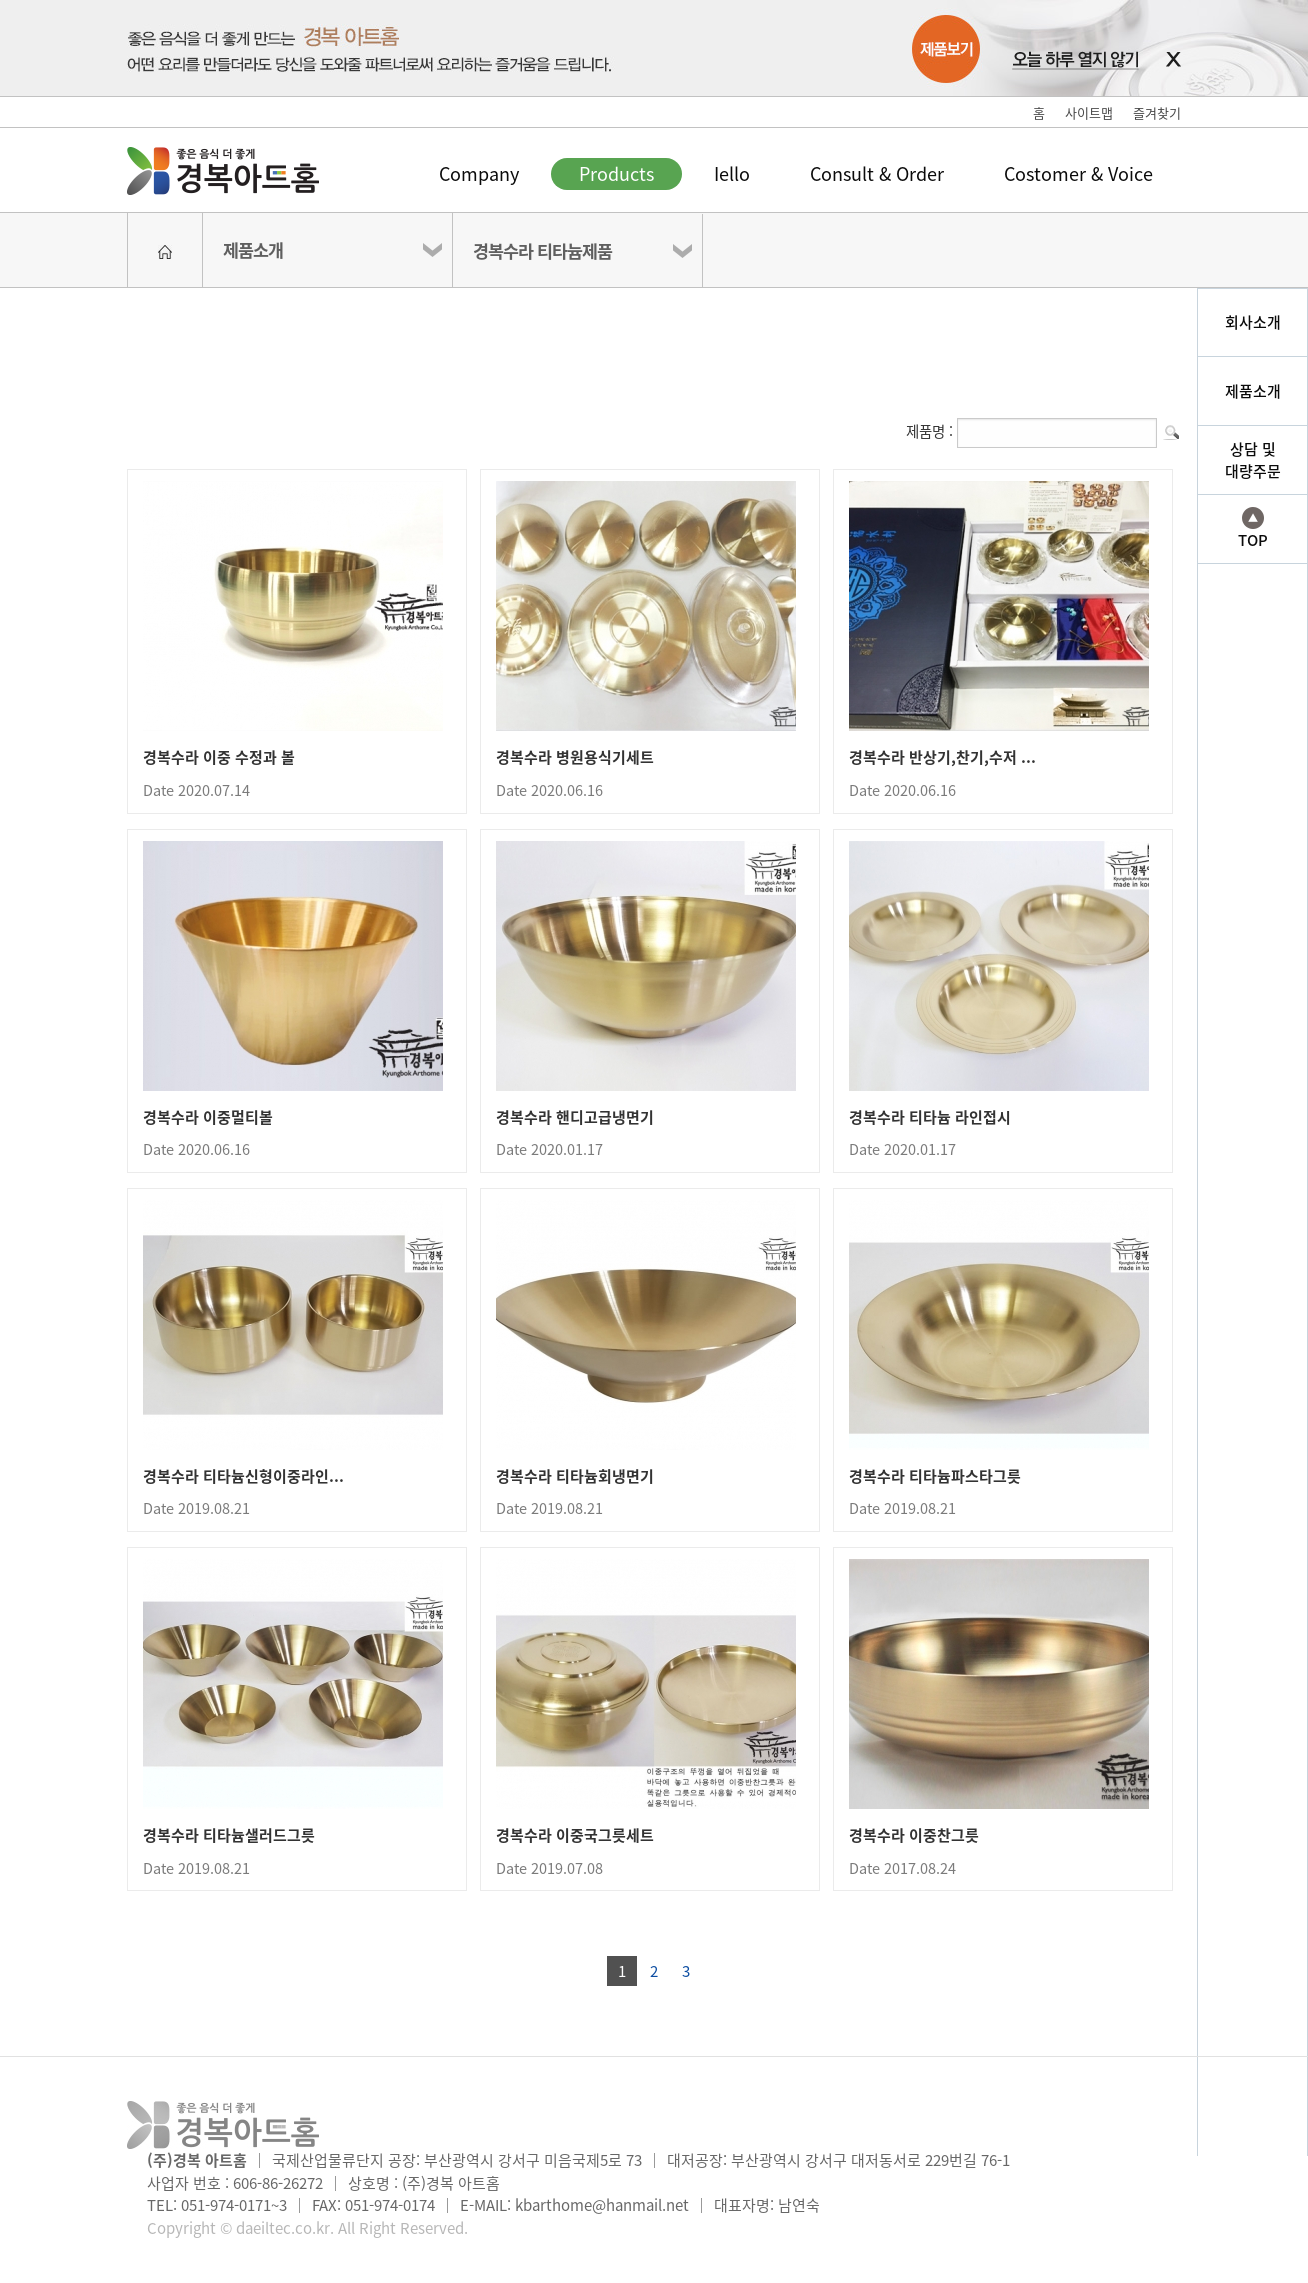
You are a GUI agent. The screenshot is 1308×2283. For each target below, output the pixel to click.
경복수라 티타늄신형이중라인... (243, 1476)
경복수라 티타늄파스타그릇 (935, 1476)
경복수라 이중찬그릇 (914, 1835)
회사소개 (1253, 322)
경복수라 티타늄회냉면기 (575, 1476)
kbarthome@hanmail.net (602, 2205)
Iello (732, 173)
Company (479, 173)
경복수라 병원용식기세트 (575, 757)
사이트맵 (1089, 112)
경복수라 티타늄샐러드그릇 (229, 1835)
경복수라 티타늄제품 (542, 251)
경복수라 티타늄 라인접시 (930, 1117)
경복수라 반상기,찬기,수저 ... (942, 757)
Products (616, 173)
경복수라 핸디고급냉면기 (575, 1117)
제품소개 (253, 250)
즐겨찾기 (1157, 112)
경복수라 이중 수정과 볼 (219, 757)
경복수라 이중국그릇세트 (575, 1835)
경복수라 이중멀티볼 (208, 1117)
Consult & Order (877, 173)
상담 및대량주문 (1253, 460)
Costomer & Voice (1078, 173)
